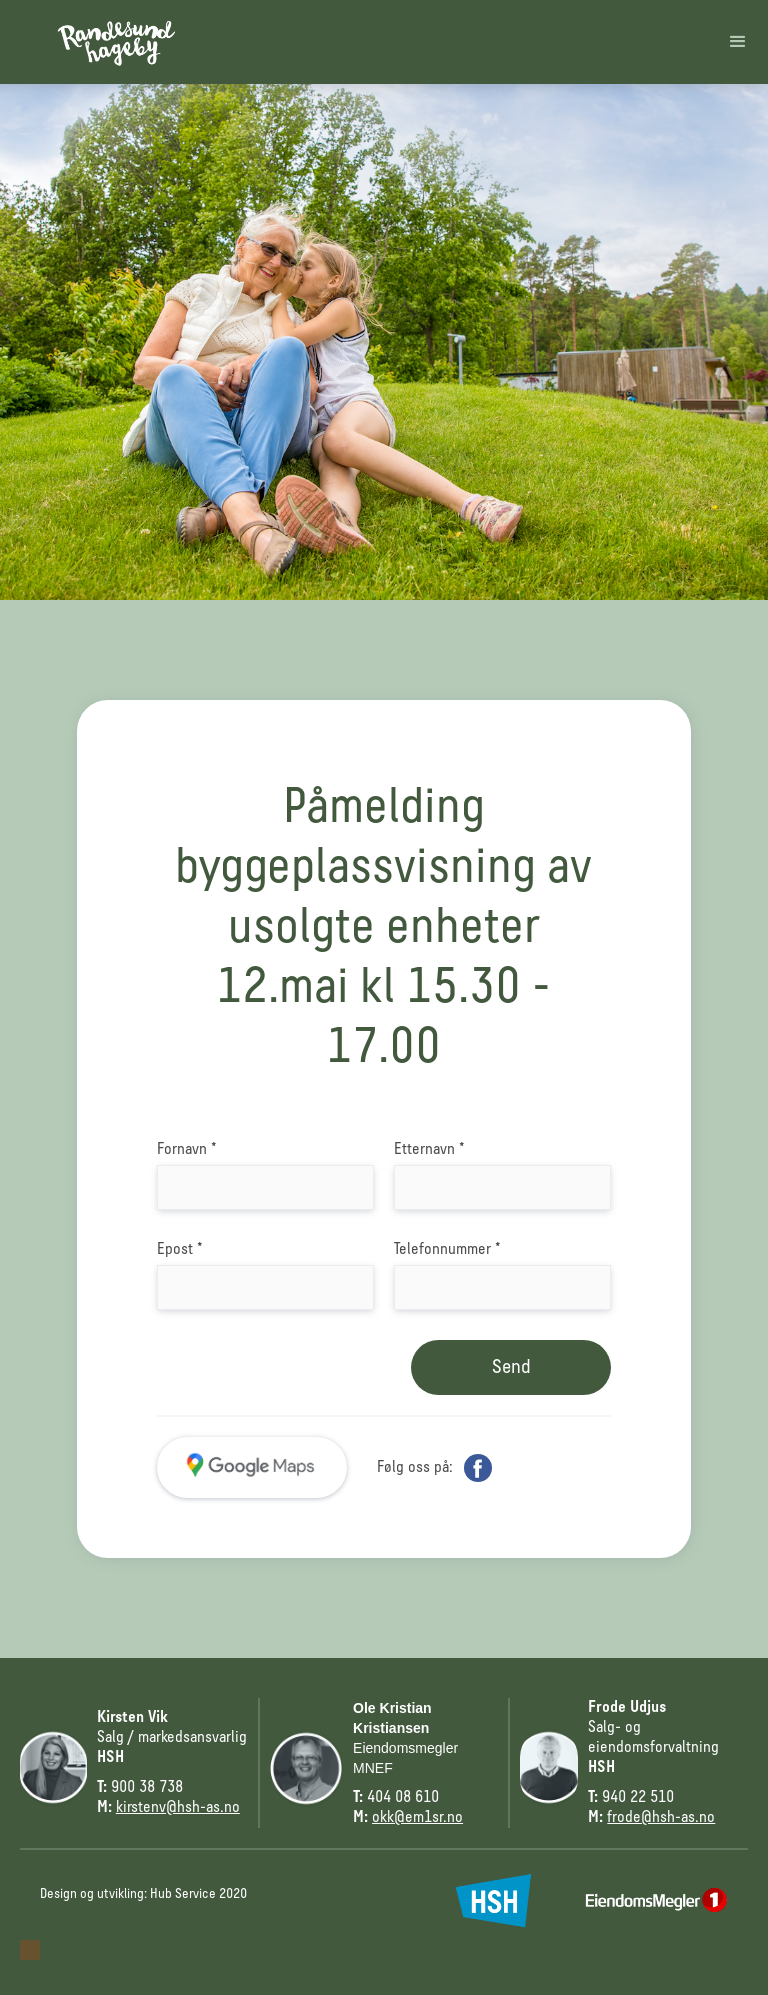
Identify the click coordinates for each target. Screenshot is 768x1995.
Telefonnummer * (447, 1250)
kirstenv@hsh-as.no (178, 1808)
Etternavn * (429, 1150)
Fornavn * (187, 1150)
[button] (738, 42)
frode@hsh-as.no (661, 1818)
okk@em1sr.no (417, 1818)
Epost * (180, 1250)
